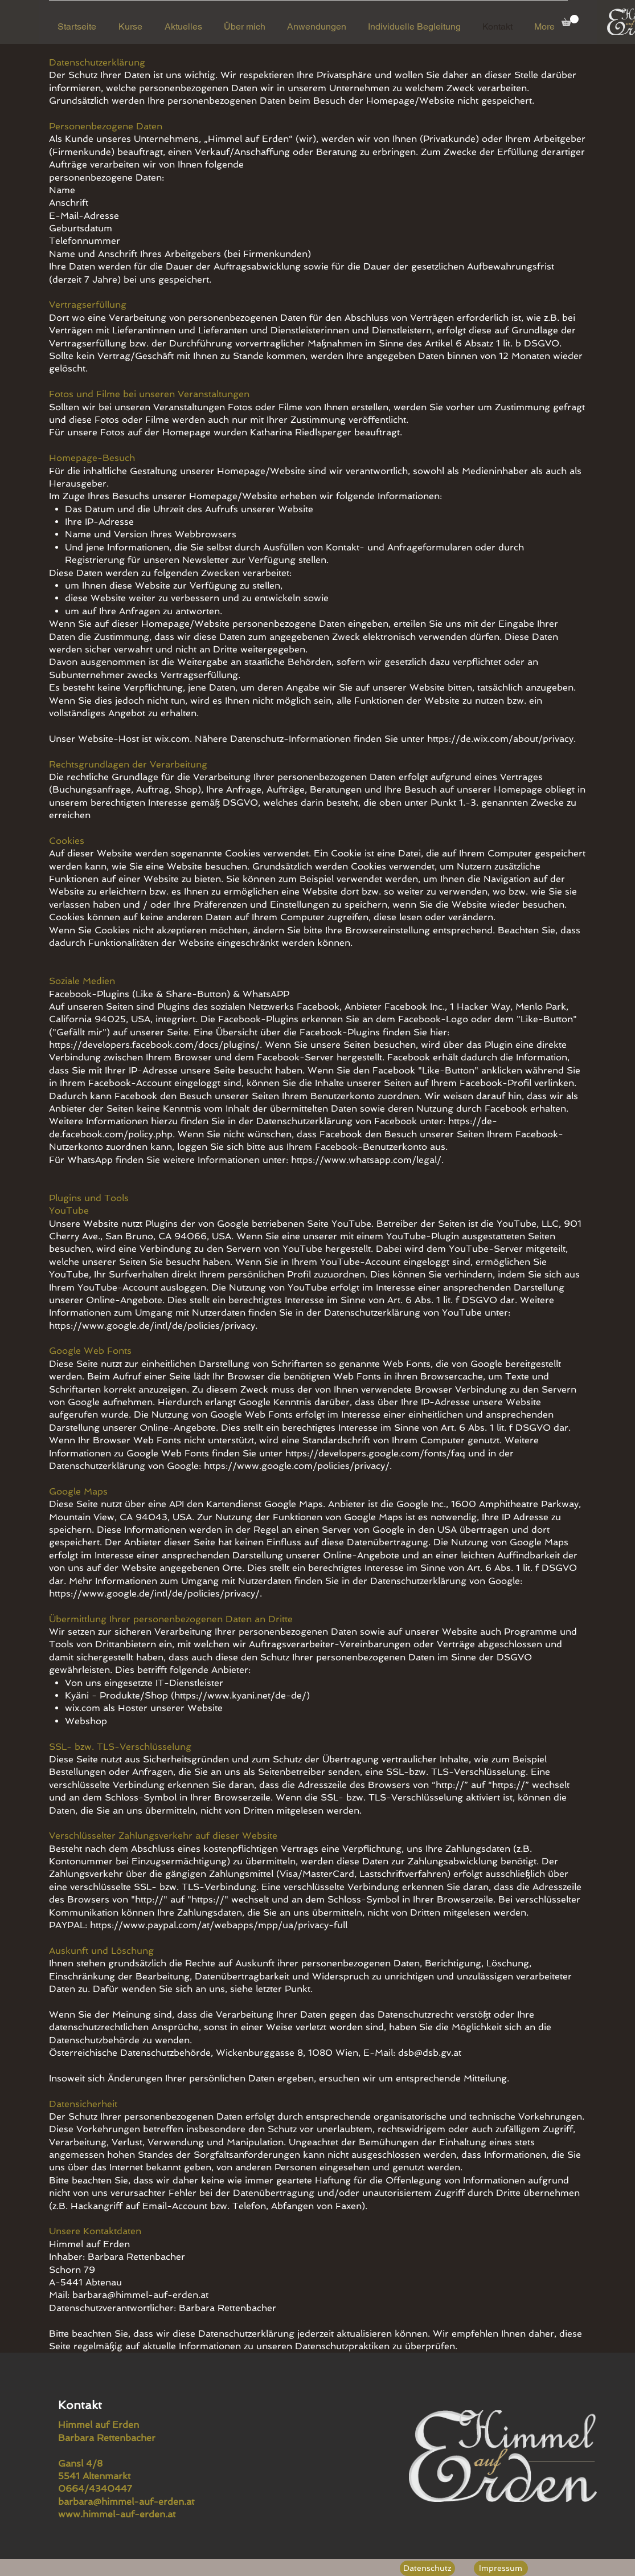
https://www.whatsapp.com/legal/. (367, 1159)
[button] (570, 20)
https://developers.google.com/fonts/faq (375, 1453)
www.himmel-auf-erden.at (116, 2514)
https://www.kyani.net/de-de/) (242, 1695)
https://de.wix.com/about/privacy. (501, 738)
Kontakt (81, 2405)
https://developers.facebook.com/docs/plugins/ (154, 1044)
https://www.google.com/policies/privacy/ (297, 1465)
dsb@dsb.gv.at (429, 2052)
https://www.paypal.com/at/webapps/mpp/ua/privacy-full (218, 1925)
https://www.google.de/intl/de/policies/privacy (152, 1325)
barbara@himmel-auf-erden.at (140, 2294)
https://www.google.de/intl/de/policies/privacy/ (154, 1593)
